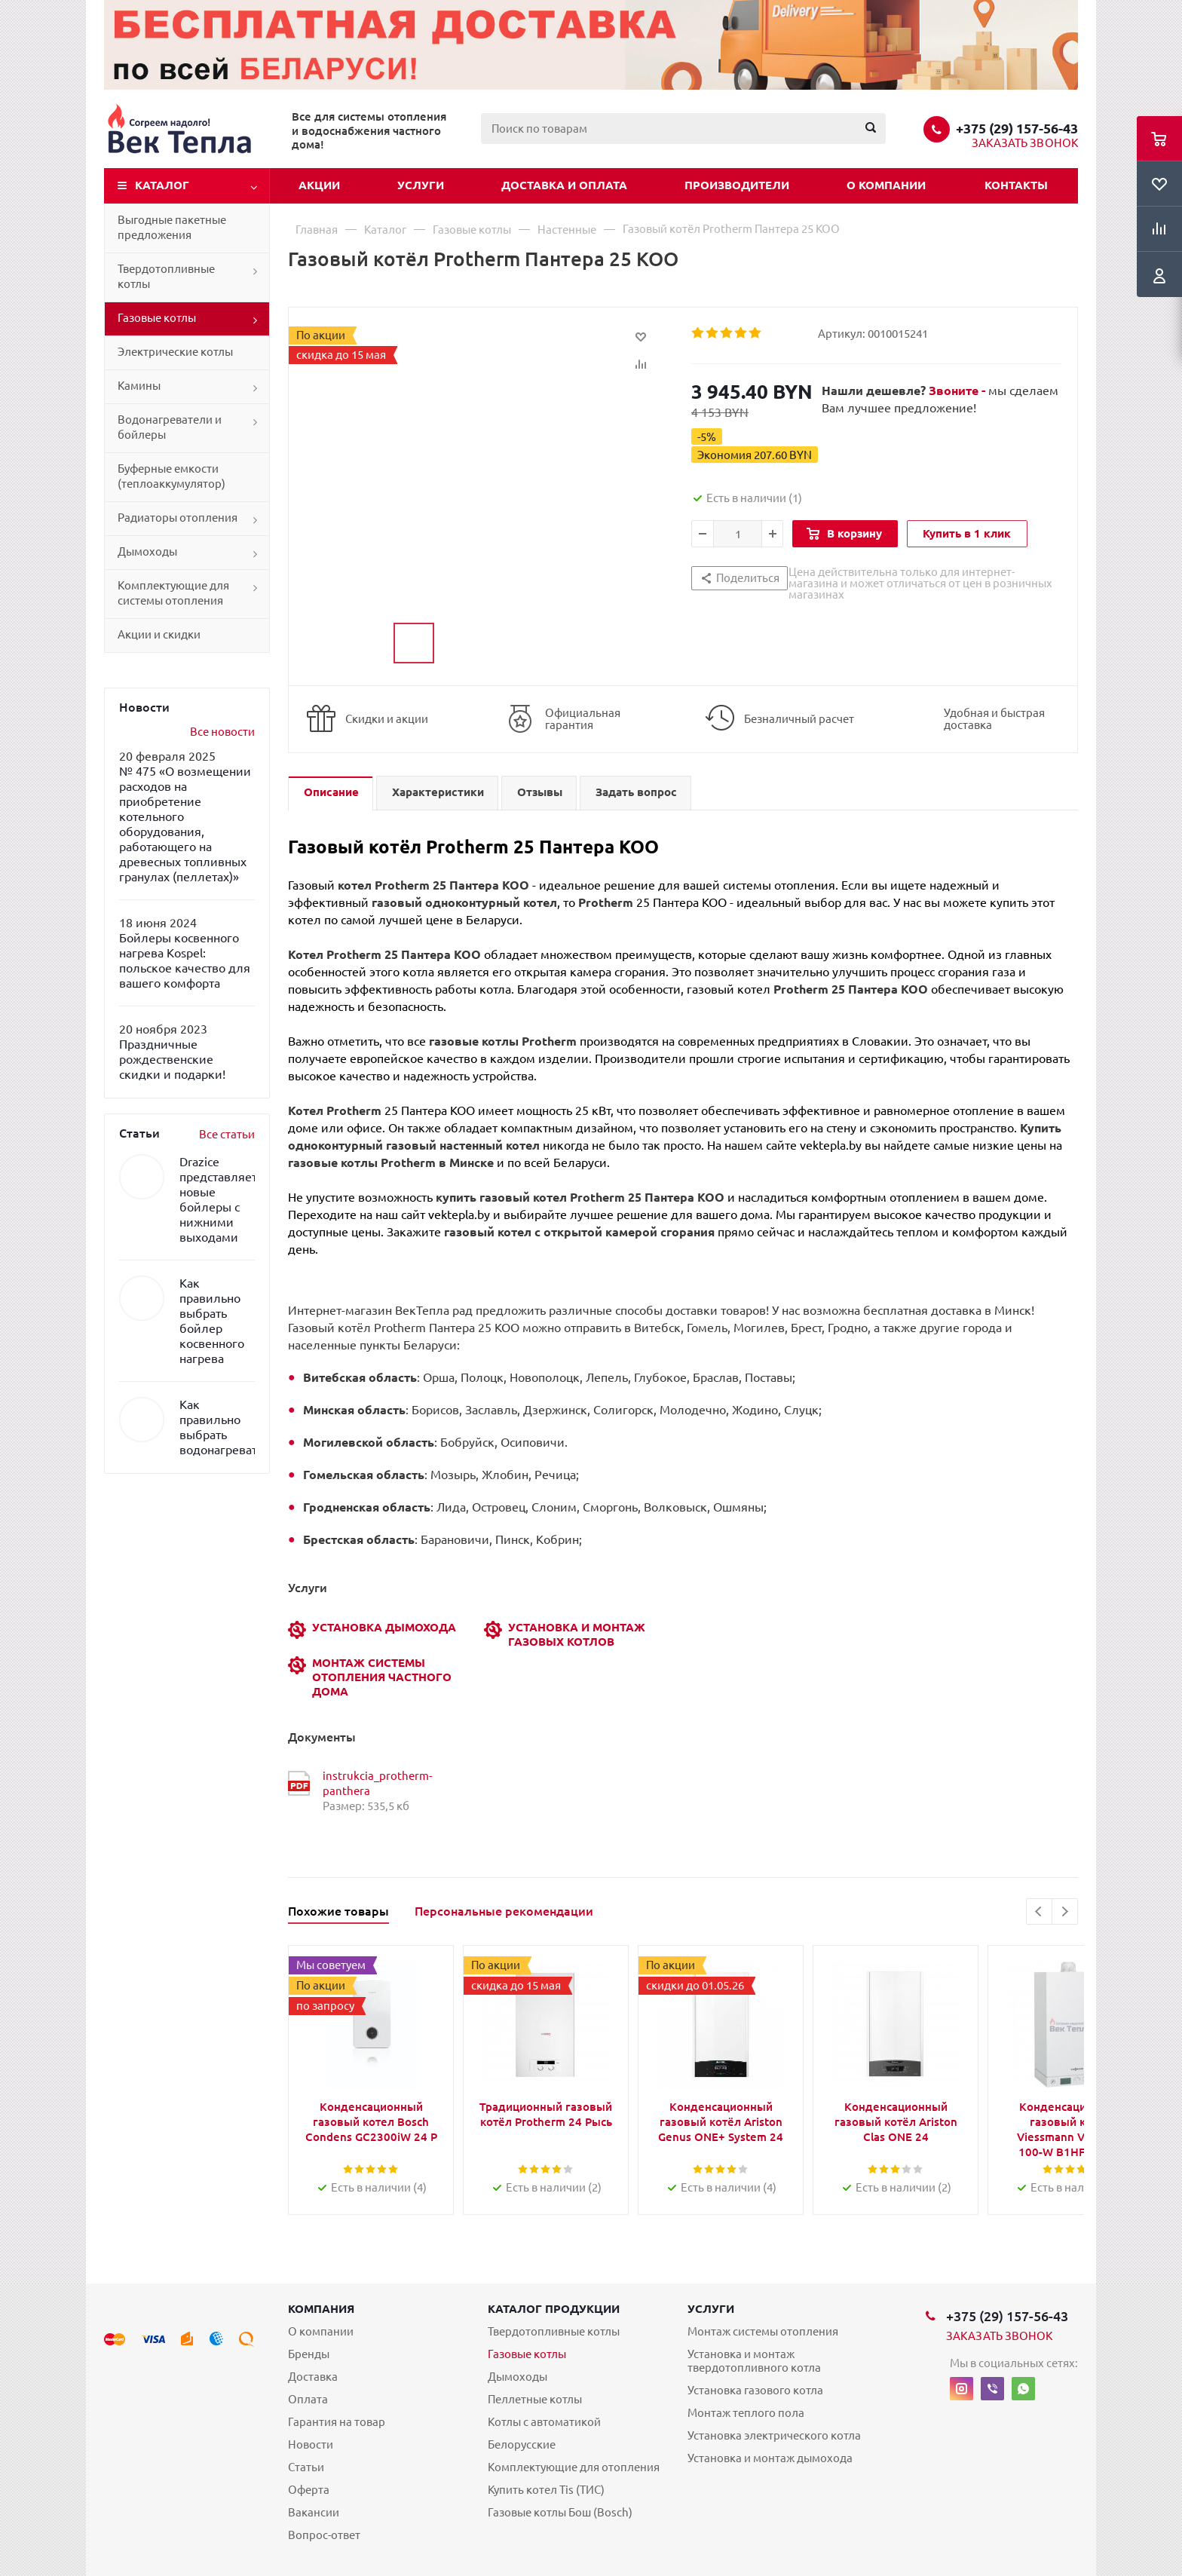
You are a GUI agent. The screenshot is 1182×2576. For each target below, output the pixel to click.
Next (1064, 1911)
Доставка (313, 2376)
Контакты (1016, 185)
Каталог (162, 185)
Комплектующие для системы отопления (173, 593)
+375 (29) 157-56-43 (1017, 128)
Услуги (420, 185)
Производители (736, 185)
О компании (886, 185)
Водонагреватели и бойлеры (170, 427)
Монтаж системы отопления (762, 2331)
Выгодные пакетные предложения (172, 227)
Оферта (308, 2489)
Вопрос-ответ (324, 2535)
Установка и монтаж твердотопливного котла (754, 2361)
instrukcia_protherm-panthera (377, 1783)
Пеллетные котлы (535, 2399)
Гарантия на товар (336, 2421)
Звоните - (958, 390)
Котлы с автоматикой (544, 2421)
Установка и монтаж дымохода (770, 2458)
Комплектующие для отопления (574, 2467)
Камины (139, 385)
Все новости (222, 731)
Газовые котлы (157, 317)
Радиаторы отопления (177, 517)
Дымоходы (147, 551)
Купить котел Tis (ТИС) (546, 2489)
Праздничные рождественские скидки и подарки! (172, 1059)
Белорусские (522, 2444)
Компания (321, 2308)
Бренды (308, 2354)
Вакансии (313, 2512)
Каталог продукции (554, 2308)
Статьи (306, 2467)
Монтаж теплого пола (745, 2412)
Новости (310, 2444)
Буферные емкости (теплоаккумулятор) (171, 476)
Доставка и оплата (564, 185)
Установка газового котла (755, 2390)
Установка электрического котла (774, 2435)
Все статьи (227, 1134)
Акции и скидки (159, 634)
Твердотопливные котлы (166, 276)
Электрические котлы (175, 351)
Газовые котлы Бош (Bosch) (560, 2512)
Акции (319, 185)
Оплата (308, 2399)
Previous (1039, 1911)
